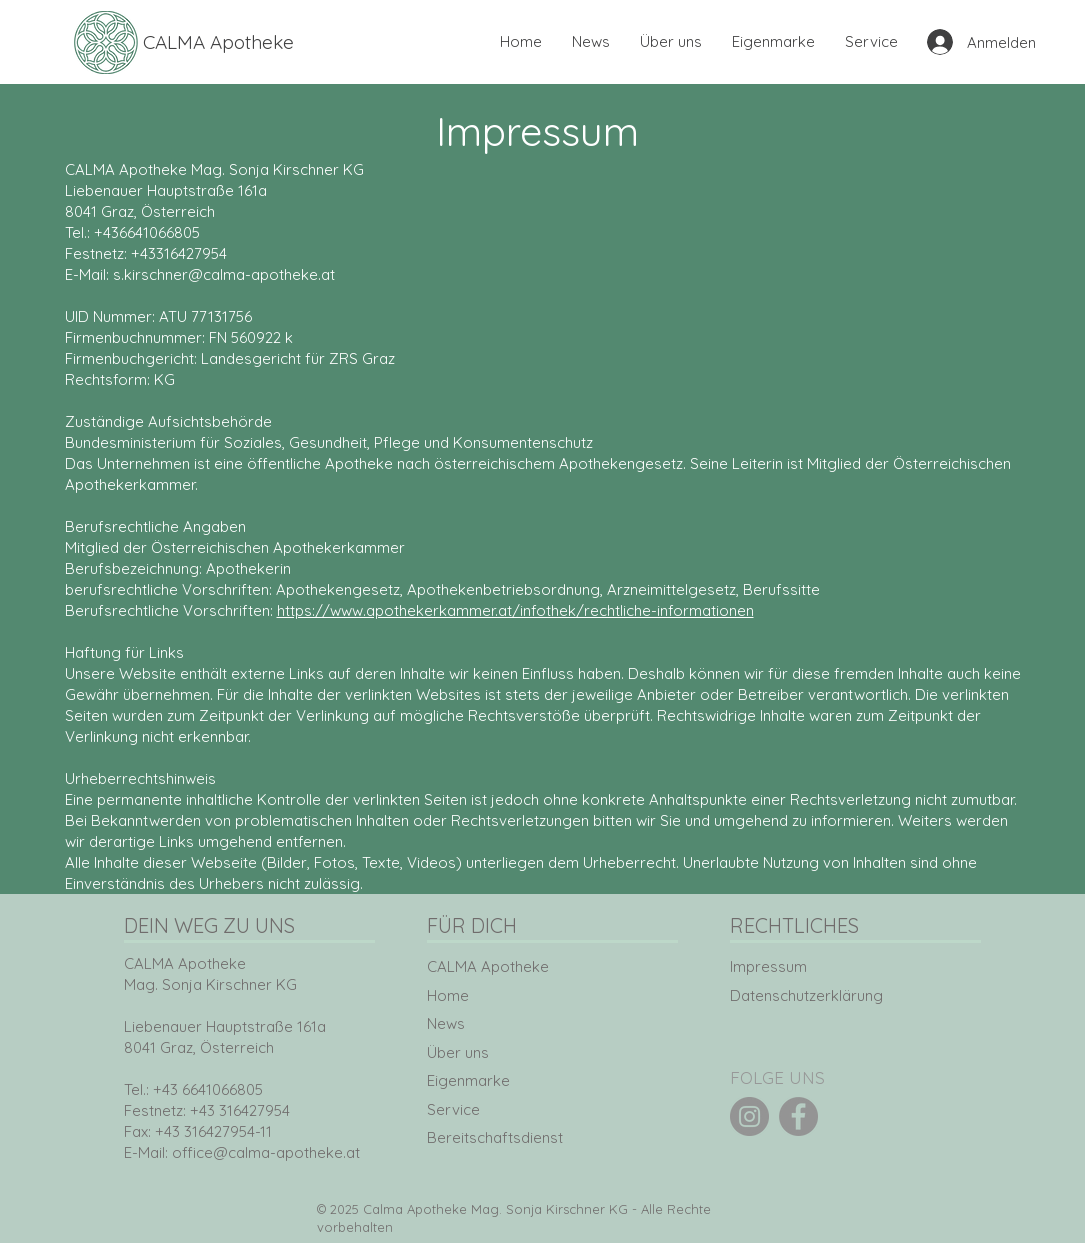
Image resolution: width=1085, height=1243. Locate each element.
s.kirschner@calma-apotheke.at (224, 274)
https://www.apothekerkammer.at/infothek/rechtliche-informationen (515, 610)
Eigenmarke (468, 1080)
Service (453, 1109)
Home (448, 995)
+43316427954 (179, 253)
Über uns (458, 1052)
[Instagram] (749, 1116)
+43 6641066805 (208, 1089)
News (446, 1023)
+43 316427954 (240, 1110)
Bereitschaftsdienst (495, 1137)
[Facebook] (798, 1116)
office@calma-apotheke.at (266, 1152)
